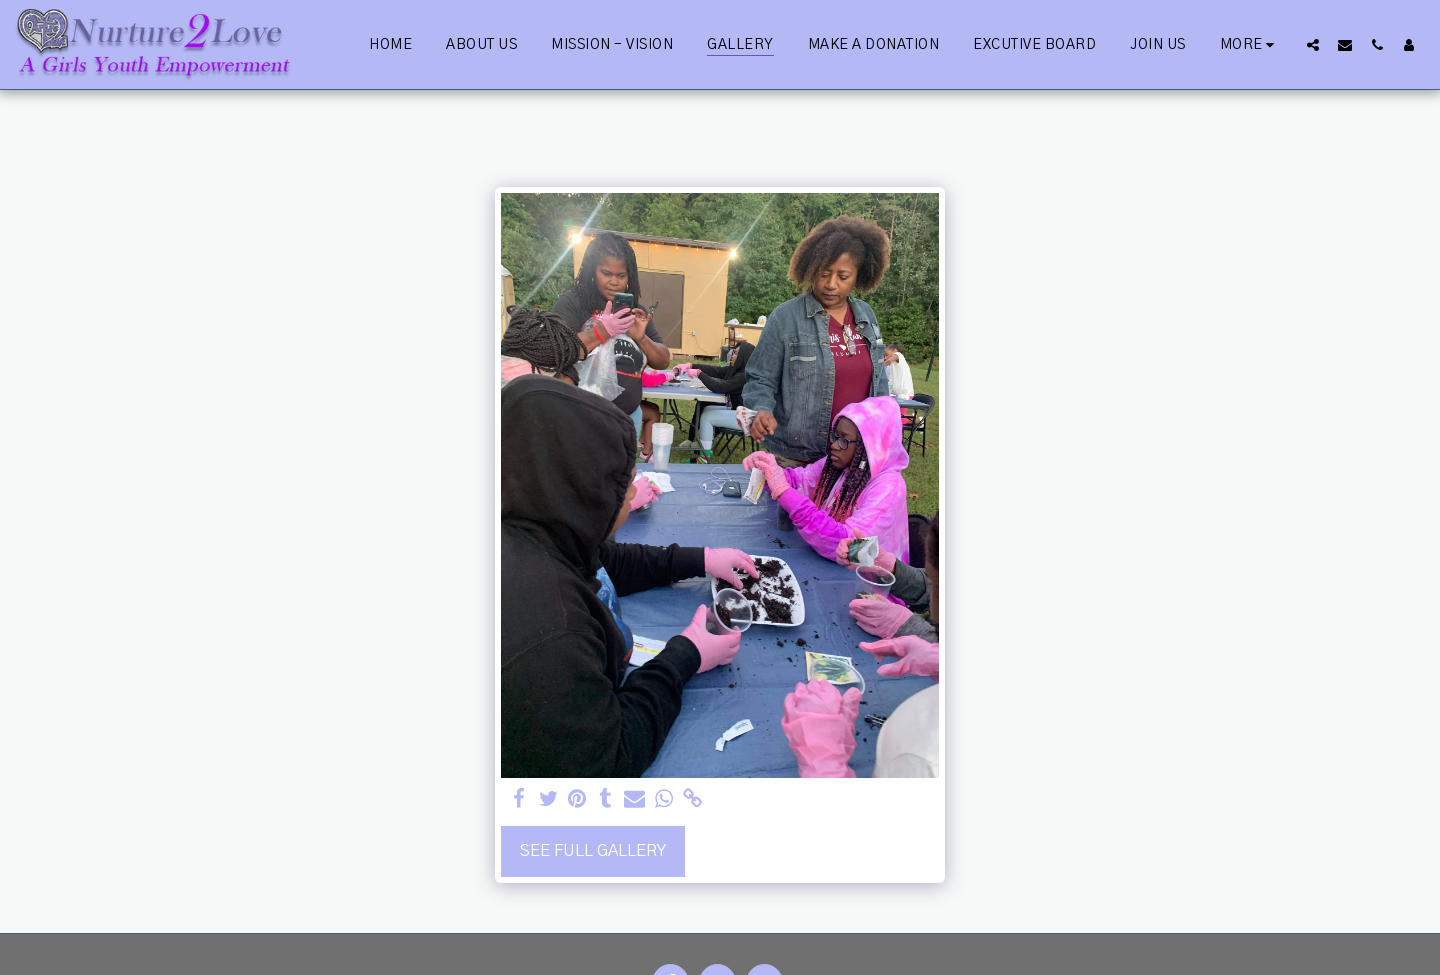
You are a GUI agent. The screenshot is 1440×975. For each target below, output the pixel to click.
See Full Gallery (593, 851)
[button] (1313, 44)
